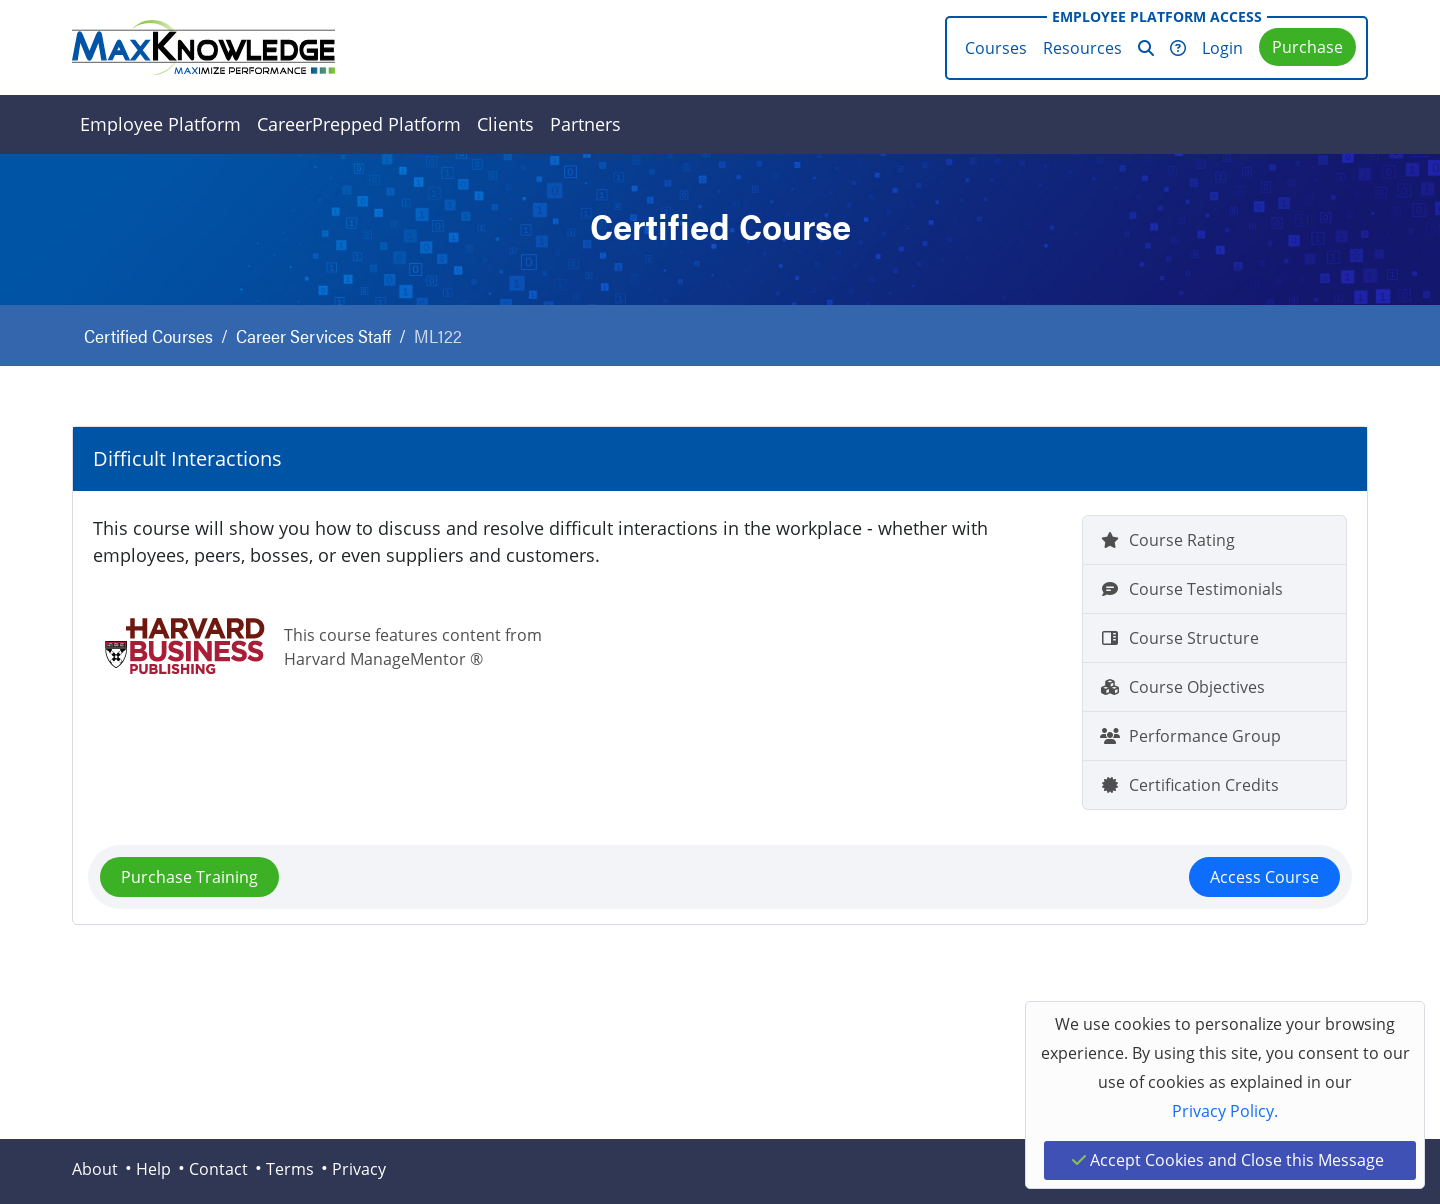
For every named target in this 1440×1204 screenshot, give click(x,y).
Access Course (1264, 877)
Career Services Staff (313, 335)
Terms (290, 1169)
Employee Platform (160, 124)
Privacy (359, 1169)
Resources (1082, 48)
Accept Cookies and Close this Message (1228, 1160)
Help (153, 1169)
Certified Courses (148, 335)
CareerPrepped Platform (359, 124)
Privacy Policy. (1225, 1111)
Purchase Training (189, 877)
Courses (996, 48)
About (95, 1169)
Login (1222, 48)
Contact (218, 1169)
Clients (505, 124)
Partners (585, 124)
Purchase (1307, 47)
